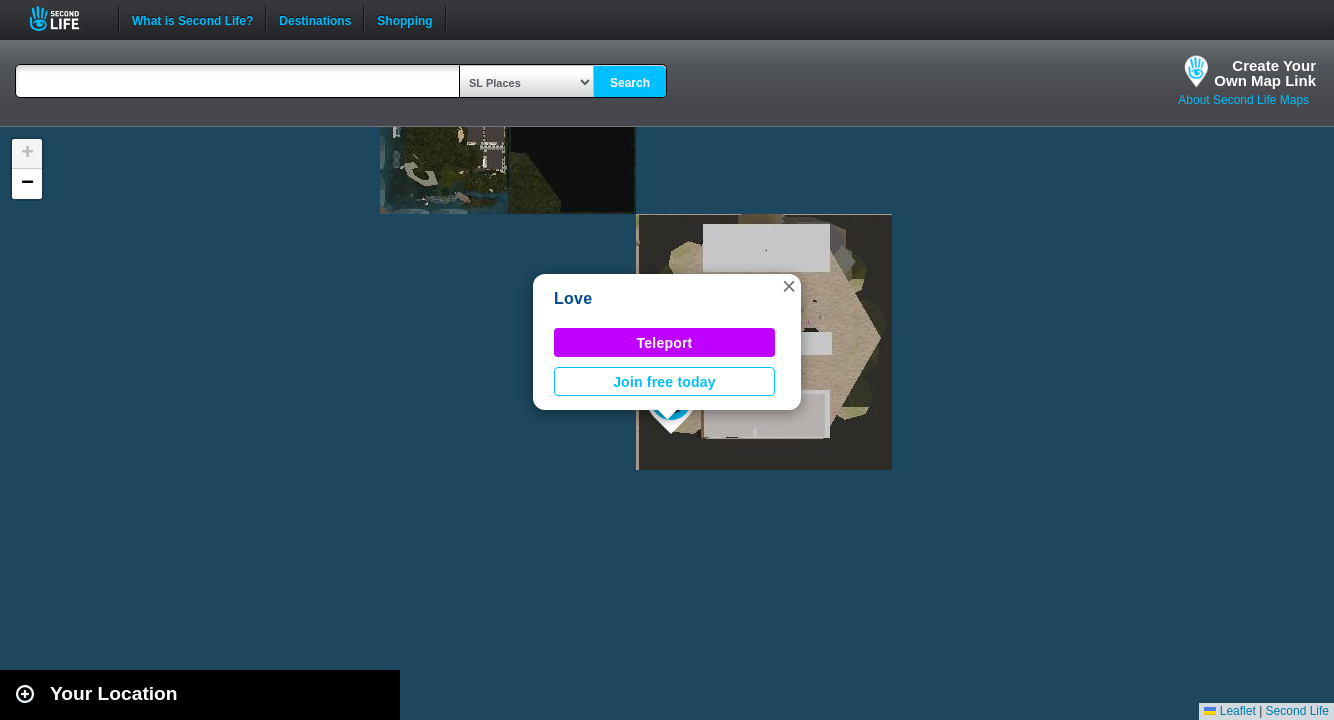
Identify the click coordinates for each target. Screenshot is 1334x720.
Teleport (665, 343)
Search (630, 83)
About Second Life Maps (1243, 100)
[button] (789, 286)
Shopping (404, 19)
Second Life (65, 18)
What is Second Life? (192, 19)
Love (573, 298)
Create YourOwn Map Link (1265, 73)
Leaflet (1229, 711)
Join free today (664, 382)
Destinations (315, 19)
